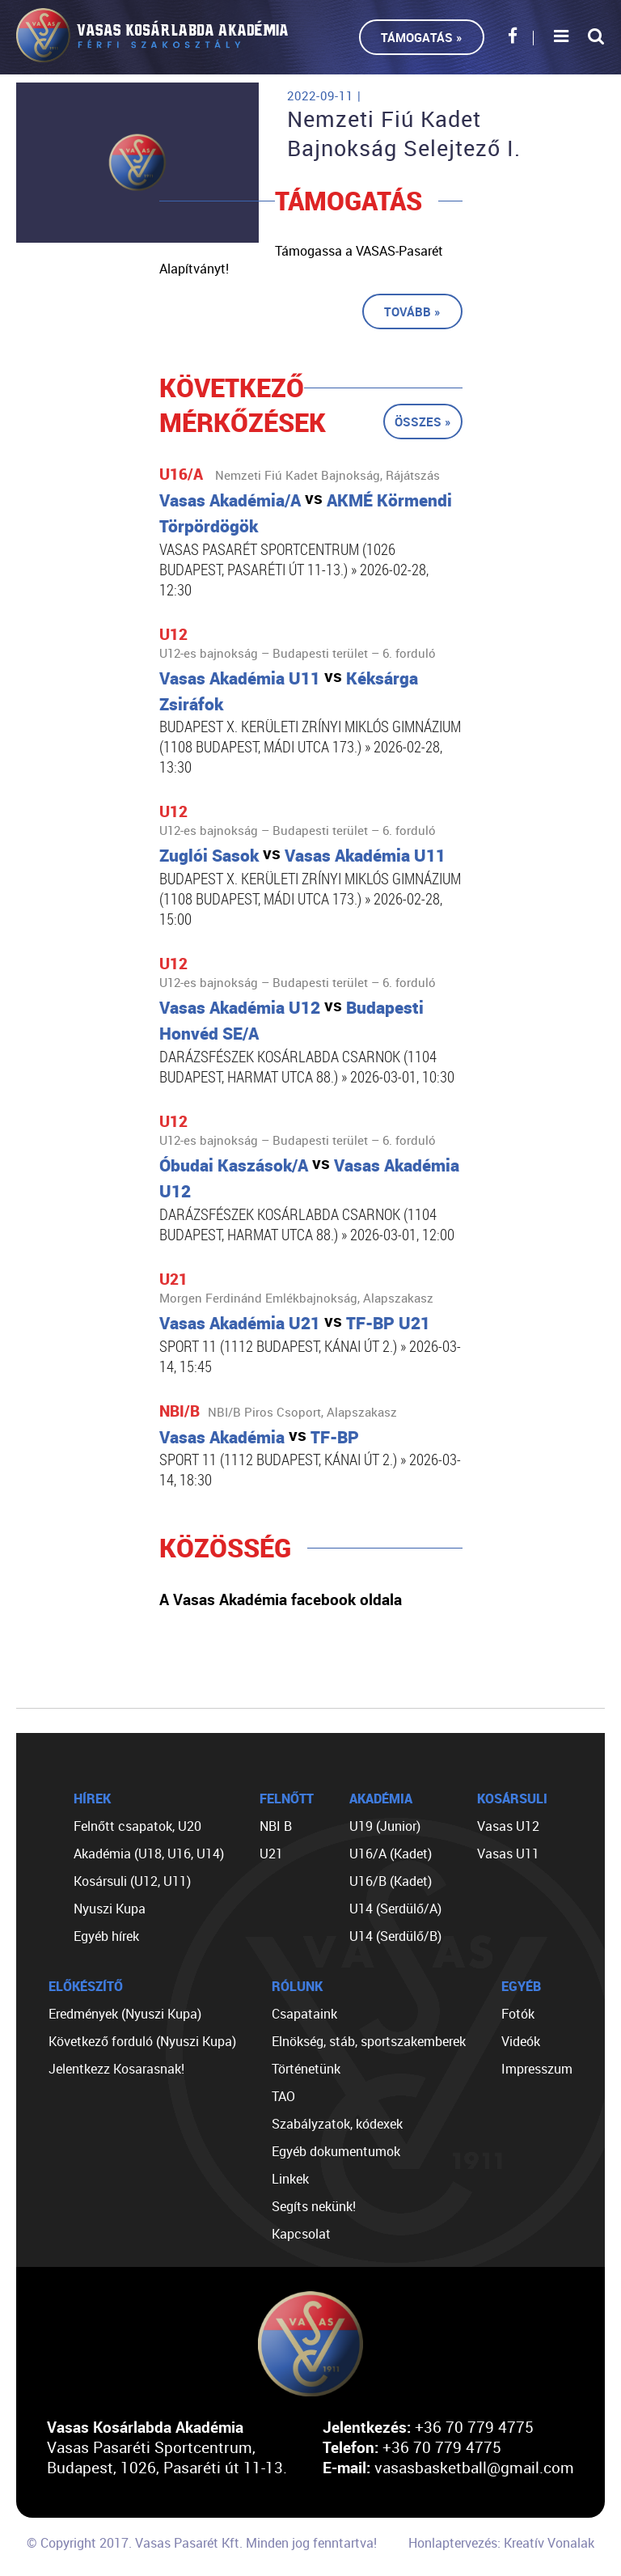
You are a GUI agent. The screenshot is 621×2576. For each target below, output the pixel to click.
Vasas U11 (508, 1853)
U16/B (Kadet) (390, 1881)
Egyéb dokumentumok (336, 2151)
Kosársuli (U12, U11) (132, 1881)
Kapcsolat (301, 2234)
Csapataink (304, 2014)
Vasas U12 (508, 1826)
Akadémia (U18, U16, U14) (149, 1853)
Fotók (517, 2014)
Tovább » (412, 311)
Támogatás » (422, 37)
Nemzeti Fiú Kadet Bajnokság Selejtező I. (404, 133)
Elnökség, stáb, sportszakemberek (369, 2041)
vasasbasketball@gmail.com (474, 2467)
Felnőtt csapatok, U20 (137, 1826)
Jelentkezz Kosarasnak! (116, 2069)
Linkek (290, 2179)
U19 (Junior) (384, 1826)
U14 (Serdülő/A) (395, 1908)
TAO (283, 2096)
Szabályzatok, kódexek (337, 2124)
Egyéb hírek (106, 1936)
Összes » (423, 421)
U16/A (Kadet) (390, 1853)
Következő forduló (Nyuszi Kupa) (142, 2041)
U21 (271, 1853)
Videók (520, 2041)
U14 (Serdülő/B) (395, 1936)
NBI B (276, 1826)
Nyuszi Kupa (110, 1908)
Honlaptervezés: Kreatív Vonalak (501, 2543)
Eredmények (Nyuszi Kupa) (125, 2014)
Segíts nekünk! (314, 2206)
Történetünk (306, 2069)
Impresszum (536, 2069)
